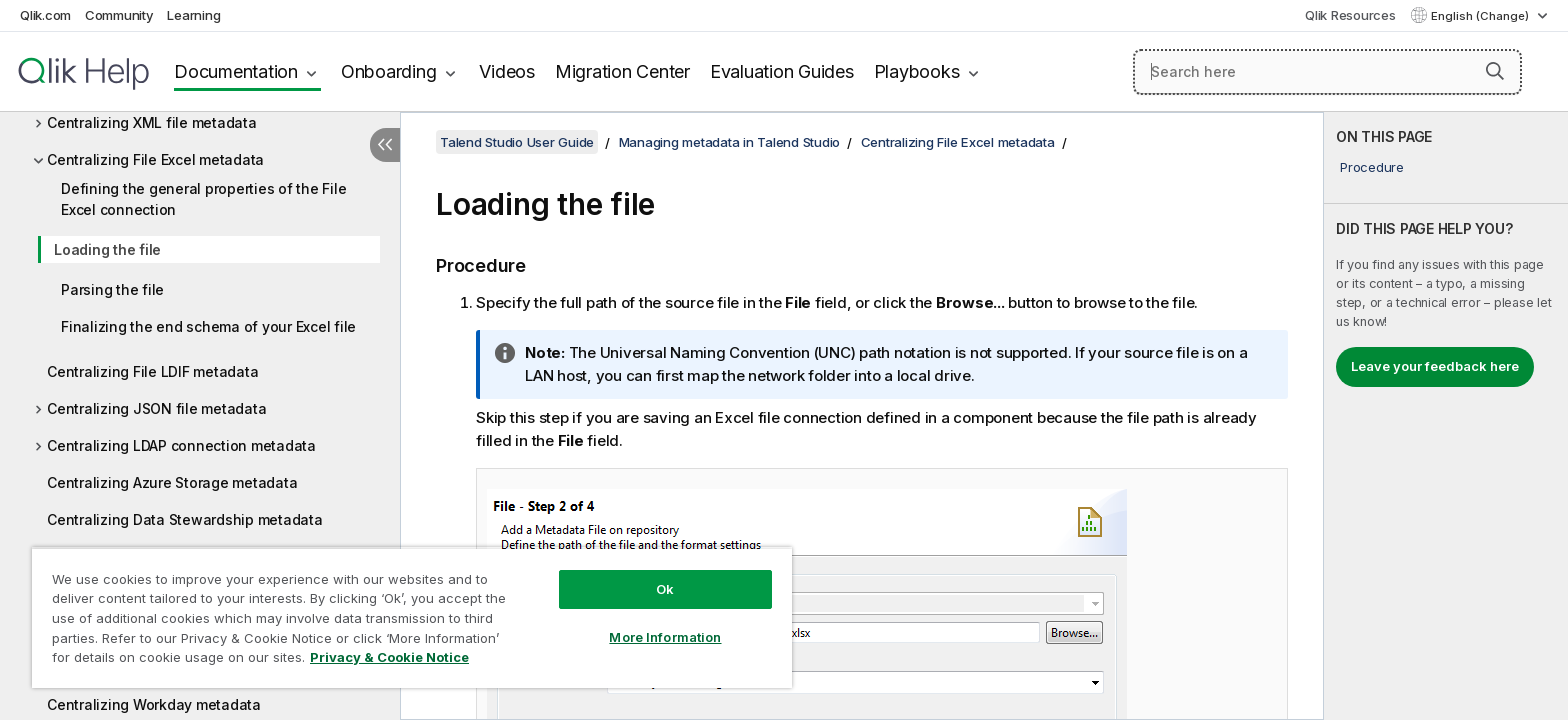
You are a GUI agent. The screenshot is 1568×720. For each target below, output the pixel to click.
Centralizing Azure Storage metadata (172, 482)
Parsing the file (112, 289)
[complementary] (1446, 416)
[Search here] (1327, 72)
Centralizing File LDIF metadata (152, 371)
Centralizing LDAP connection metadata (181, 445)
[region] (412, 617)
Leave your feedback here (1435, 366)
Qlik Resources (1350, 15)
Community (119, 15)
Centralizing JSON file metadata (156, 408)
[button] (1495, 71)
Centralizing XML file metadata (152, 122)
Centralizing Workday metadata (154, 704)
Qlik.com (45, 15)
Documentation (236, 71)
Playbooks (917, 71)
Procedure (1372, 167)
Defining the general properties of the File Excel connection (203, 199)
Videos (507, 71)
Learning (193, 15)
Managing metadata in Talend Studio (730, 142)
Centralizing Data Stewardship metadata (185, 519)
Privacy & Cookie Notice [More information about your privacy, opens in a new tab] (389, 657)
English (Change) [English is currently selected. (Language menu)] (1481, 16)
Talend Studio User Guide (517, 142)
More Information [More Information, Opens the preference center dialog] (665, 637)
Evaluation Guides (782, 71)
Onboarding (389, 71)
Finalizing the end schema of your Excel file (208, 326)
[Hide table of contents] (385, 145)
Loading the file (107, 249)
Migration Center (622, 71)
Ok (665, 589)
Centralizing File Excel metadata (155, 159)
